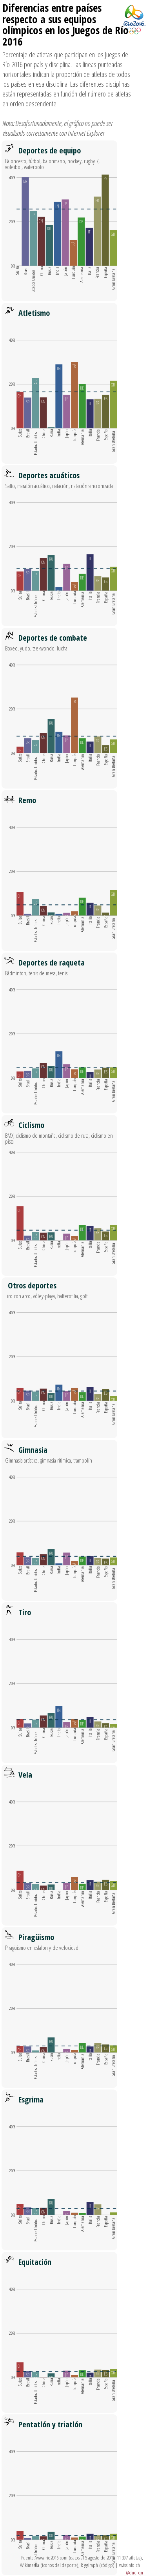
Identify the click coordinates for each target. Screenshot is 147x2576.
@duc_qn (134, 2572)
